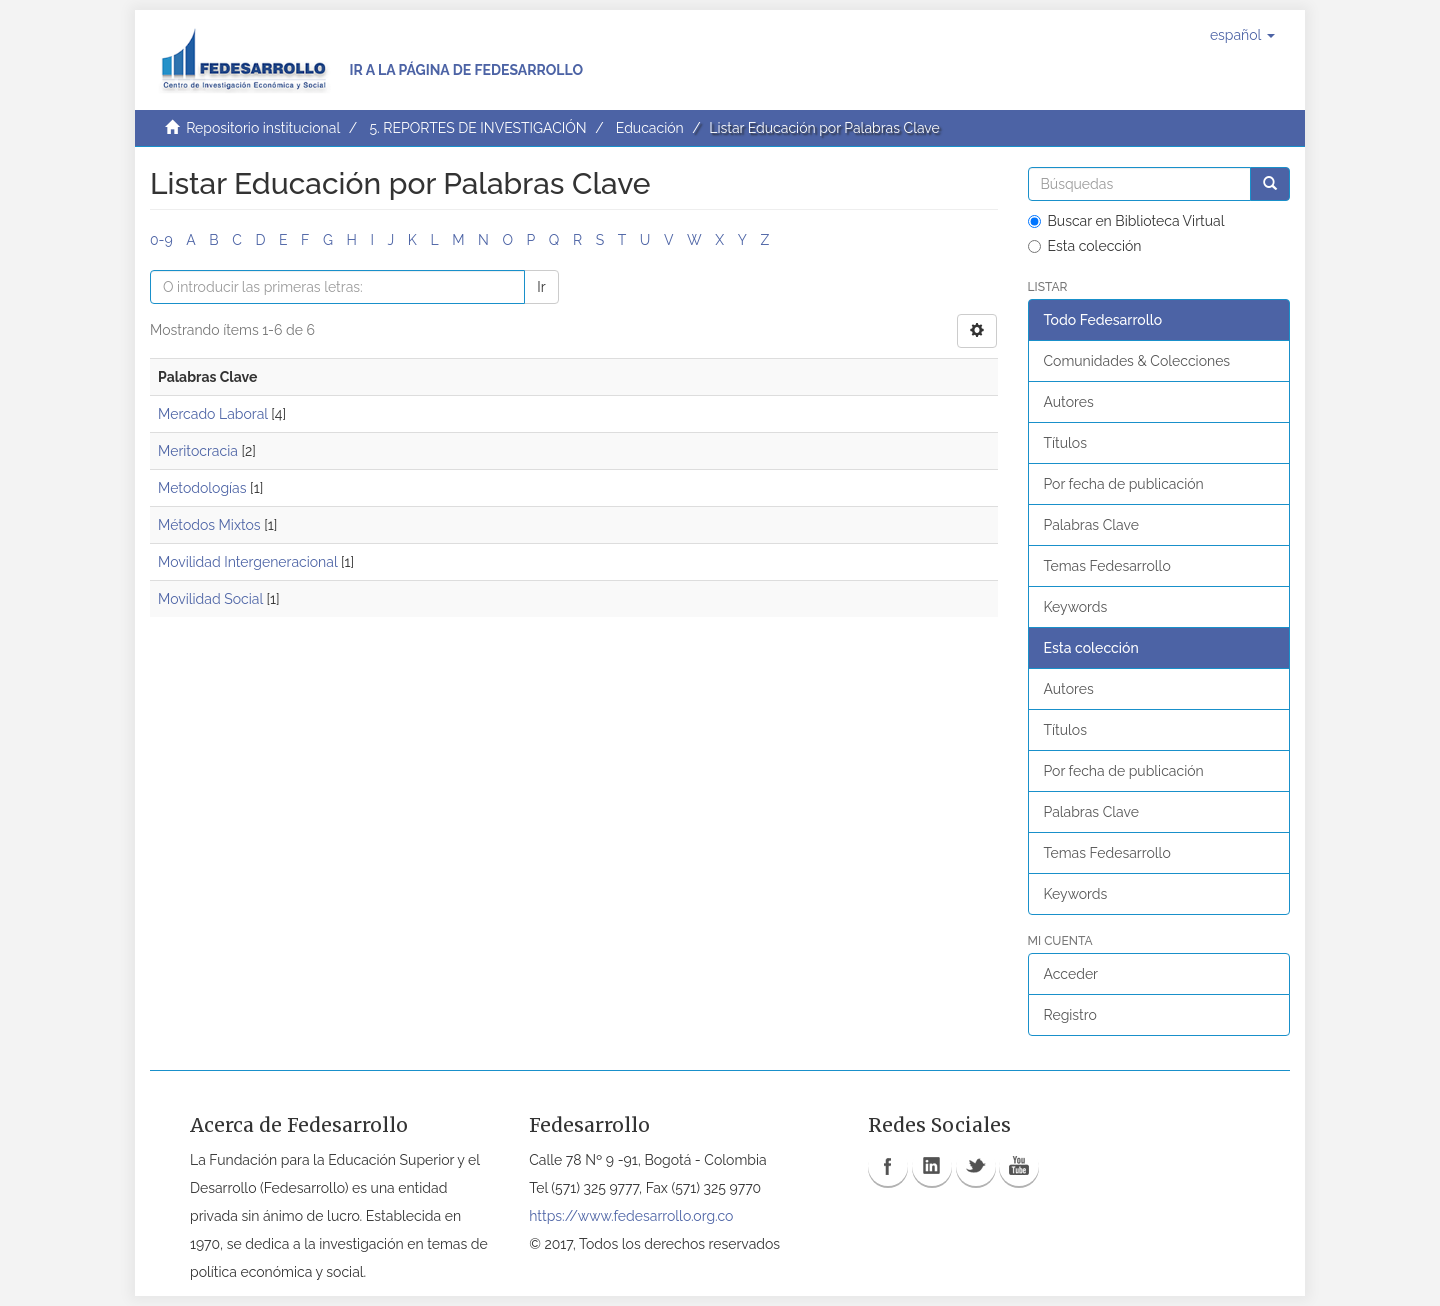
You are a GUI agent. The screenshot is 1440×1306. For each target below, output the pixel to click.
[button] (1242, 35)
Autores (1069, 402)
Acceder (1071, 974)
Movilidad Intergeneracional (247, 562)
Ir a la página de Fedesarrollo (466, 70)
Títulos (1065, 443)
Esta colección (1085, 246)
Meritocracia (198, 451)
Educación (650, 128)
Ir (541, 287)
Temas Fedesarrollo (1107, 566)
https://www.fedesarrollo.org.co (631, 1216)
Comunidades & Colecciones (1137, 361)
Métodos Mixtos (209, 525)
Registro (1070, 1015)
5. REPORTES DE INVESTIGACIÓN (477, 128)
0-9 (161, 240)
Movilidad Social (210, 599)
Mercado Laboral (213, 414)
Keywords (1076, 607)
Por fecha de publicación (1124, 484)
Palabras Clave (1091, 525)
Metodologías (202, 488)
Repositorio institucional (263, 128)
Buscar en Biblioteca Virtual (1126, 221)
